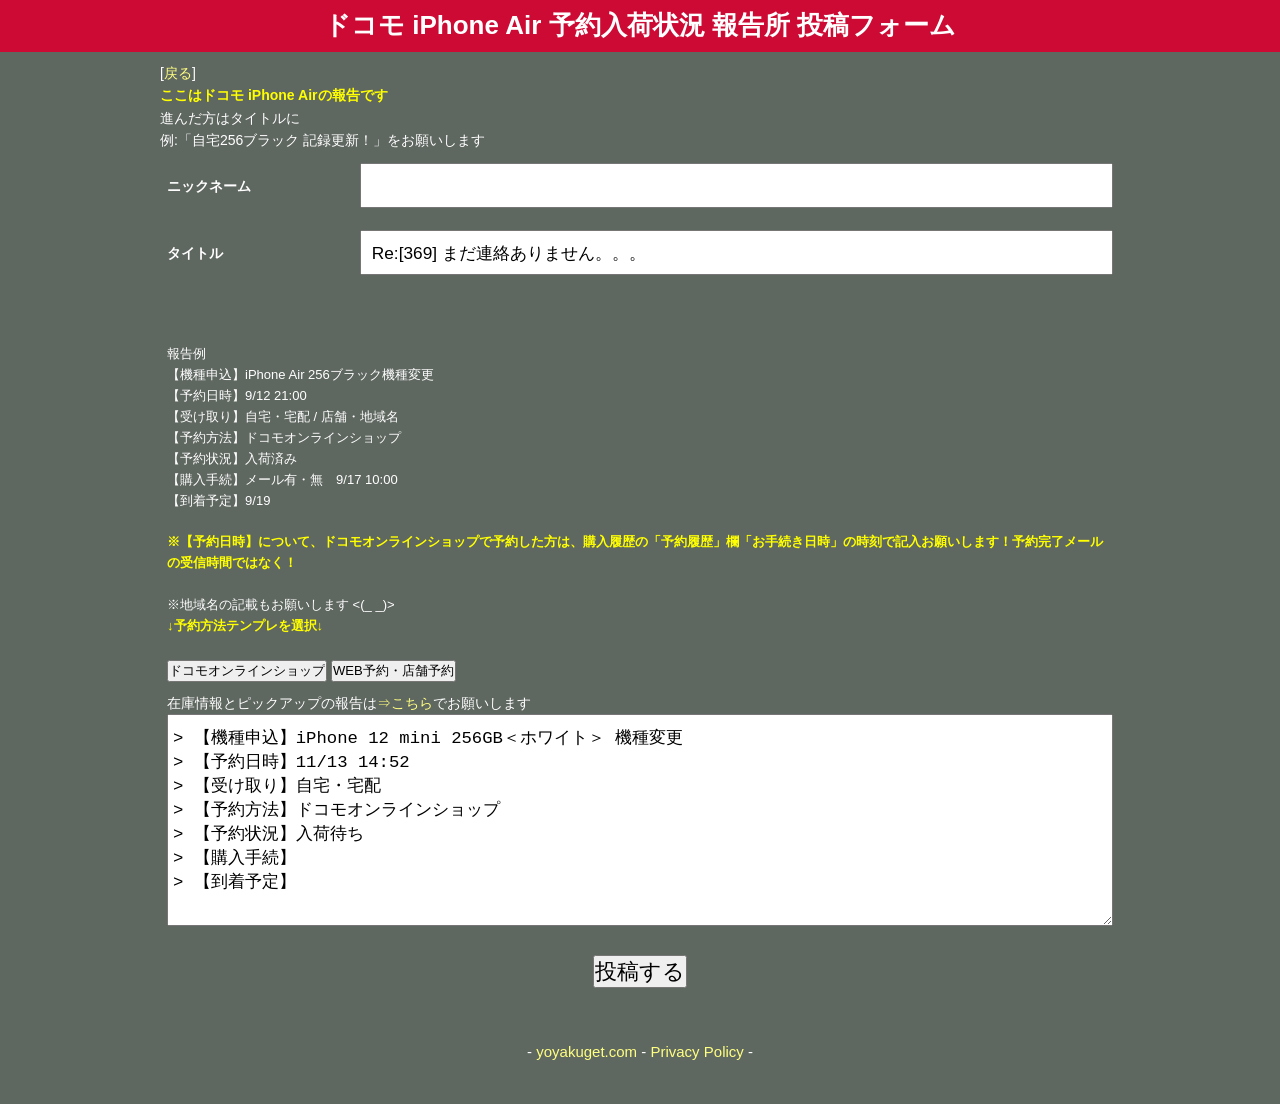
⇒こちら (405, 703)
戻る (178, 73)
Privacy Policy (696, 1091)
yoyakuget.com (586, 1091)
